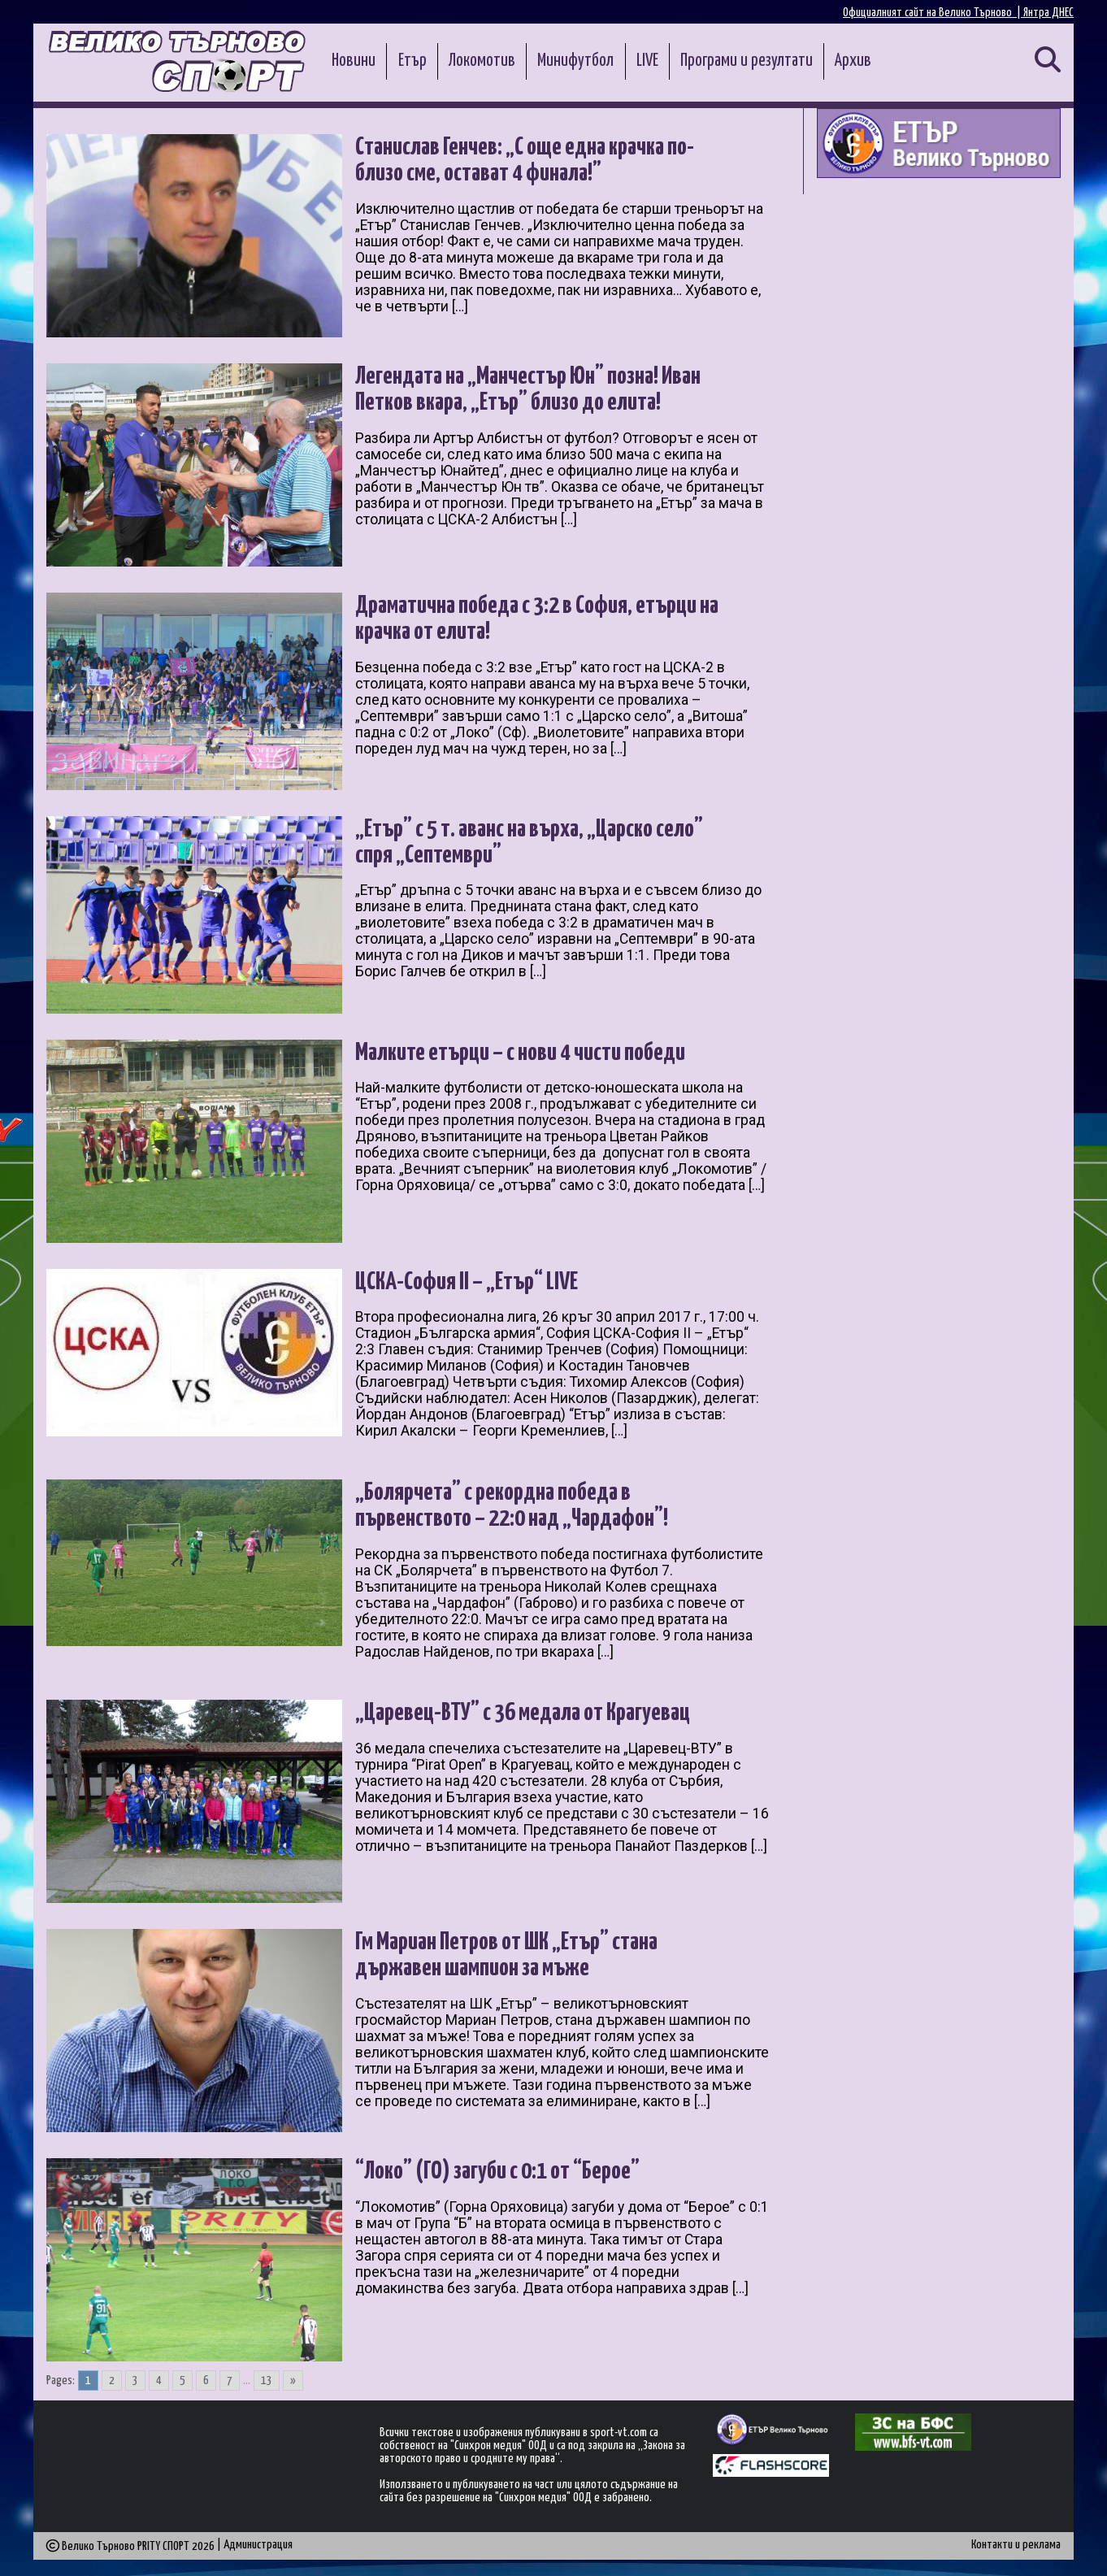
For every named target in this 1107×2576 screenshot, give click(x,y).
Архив (853, 61)
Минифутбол (575, 61)
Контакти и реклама (1016, 2545)
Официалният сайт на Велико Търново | (933, 13)
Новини (354, 61)
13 (266, 2380)
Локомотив (482, 61)
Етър (412, 61)
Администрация (258, 2545)
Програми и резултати (746, 61)
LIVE (647, 61)
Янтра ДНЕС (1048, 13)
